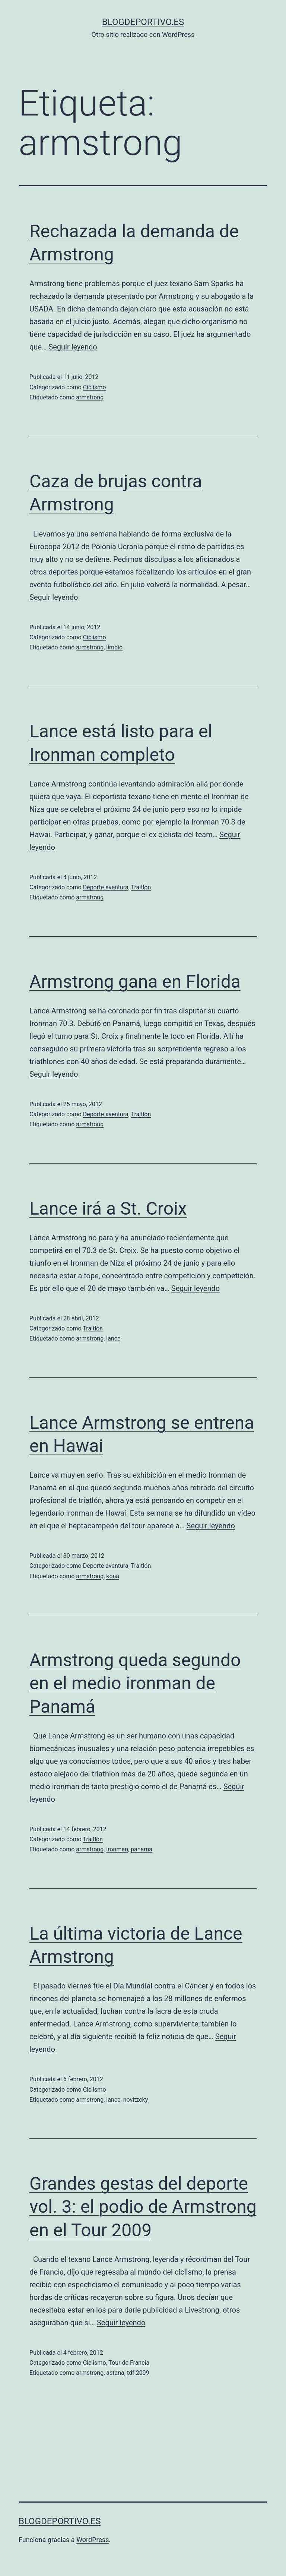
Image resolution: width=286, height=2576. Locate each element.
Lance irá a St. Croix (108, 1208)
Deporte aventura (105, 887)
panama (141, 1849)
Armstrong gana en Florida (135, 981)
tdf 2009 (138, 2372)
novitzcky (135, 2099)
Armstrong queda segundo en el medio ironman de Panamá (135, 1683)
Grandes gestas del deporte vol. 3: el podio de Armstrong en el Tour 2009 (143, 2207)
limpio (114, 647)
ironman (117, 1849)
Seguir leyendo (72, 346)
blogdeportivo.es (143, 22)
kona (112, 1576)
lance (113, 1338)
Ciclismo (94, 387)
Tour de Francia (128, 2362)
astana (115, 2372)
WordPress (92, 2540)
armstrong (90, 397)
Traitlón (141, 887)
